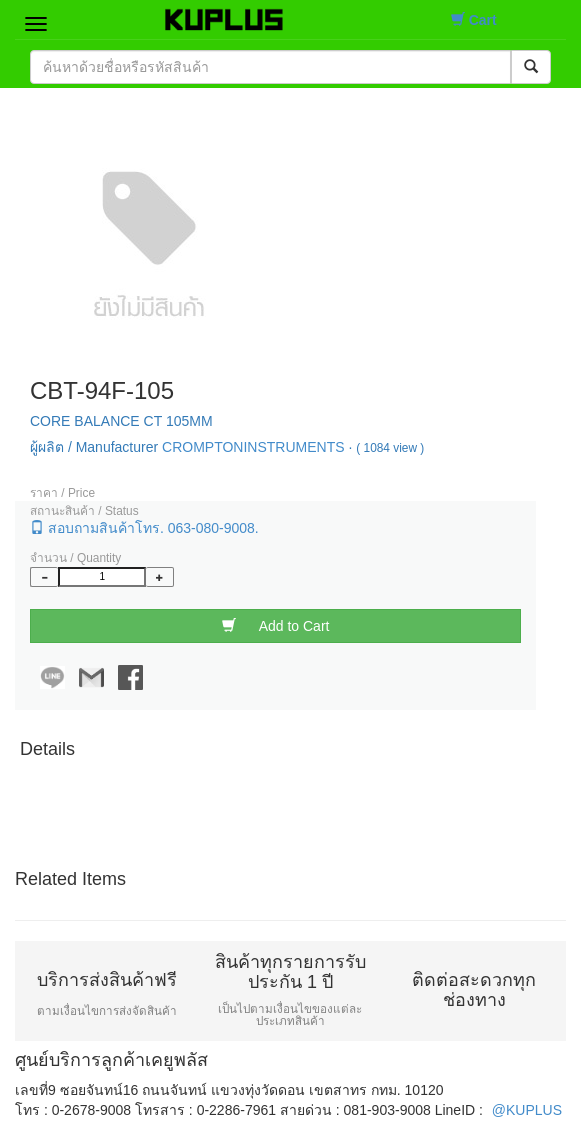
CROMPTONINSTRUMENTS (253, 447)
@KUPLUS (527, 1110)
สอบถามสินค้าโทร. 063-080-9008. (144, 527)
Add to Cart (276, 625)
